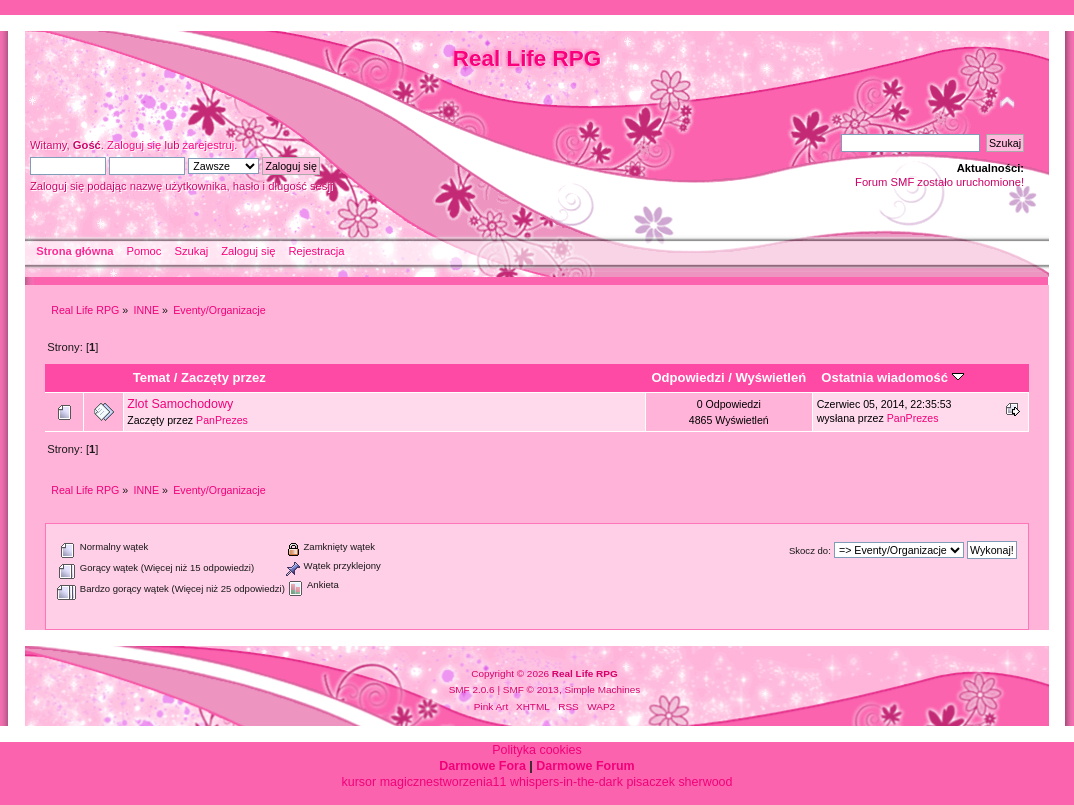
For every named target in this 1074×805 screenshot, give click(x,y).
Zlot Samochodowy (180, 404)
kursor (359, 782)
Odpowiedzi (687, 377)
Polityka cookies (536, 750)
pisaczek (650, 782)
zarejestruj (209, 145)
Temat (151, 377)
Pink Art (491, 706)
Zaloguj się (134, 145)
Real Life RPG (527, 58)
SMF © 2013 (531, 689)
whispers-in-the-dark (566, 782)
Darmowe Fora (482, 766)
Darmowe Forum (585, 766)
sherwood (705, 782)
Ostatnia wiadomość (892, 377)
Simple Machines (602, 689)
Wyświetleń (770, 377)
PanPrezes (222, 420)
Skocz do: (810, 550)
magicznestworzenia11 (443, 782)
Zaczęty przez (223, 377)
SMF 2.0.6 (472, 689)
